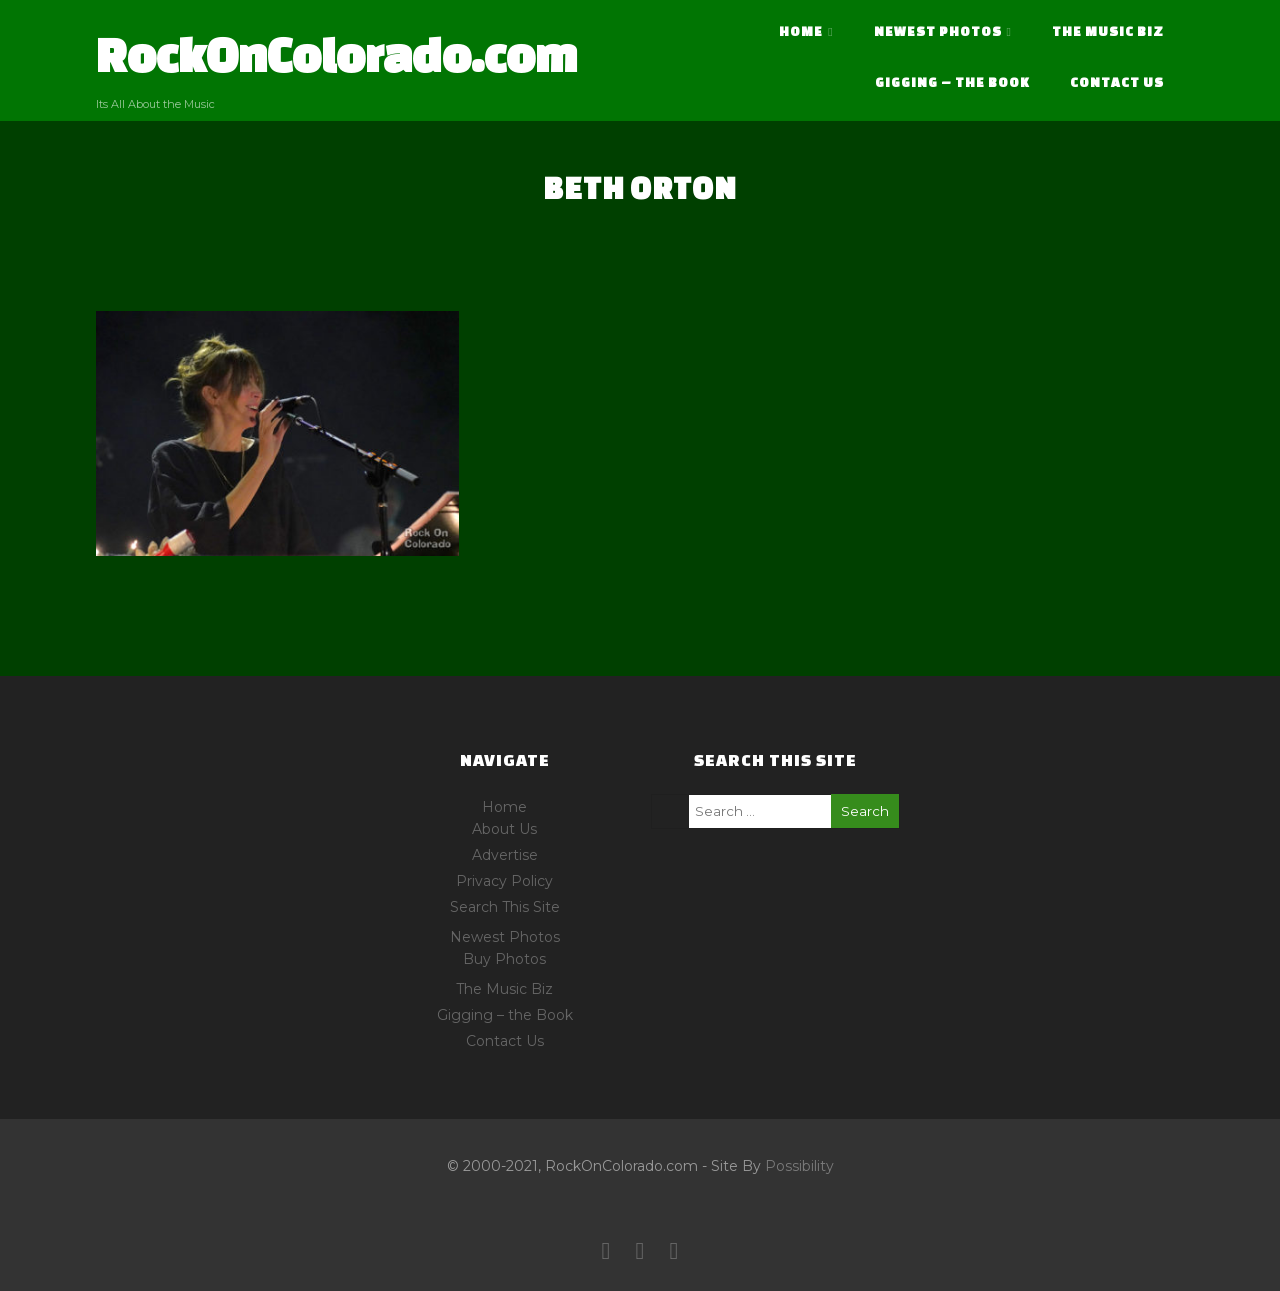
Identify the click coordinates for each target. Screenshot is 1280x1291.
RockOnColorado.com (336, 54)
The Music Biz (1108, 31)
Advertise (505, 855)
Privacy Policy (504, 881)
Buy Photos (504, 959)
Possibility (799, 1166)
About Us (504, 829)
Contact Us (1117, 82)
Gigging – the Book (952, 82)
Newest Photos (943, 31)
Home (806, 31)
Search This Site (505, 907)
